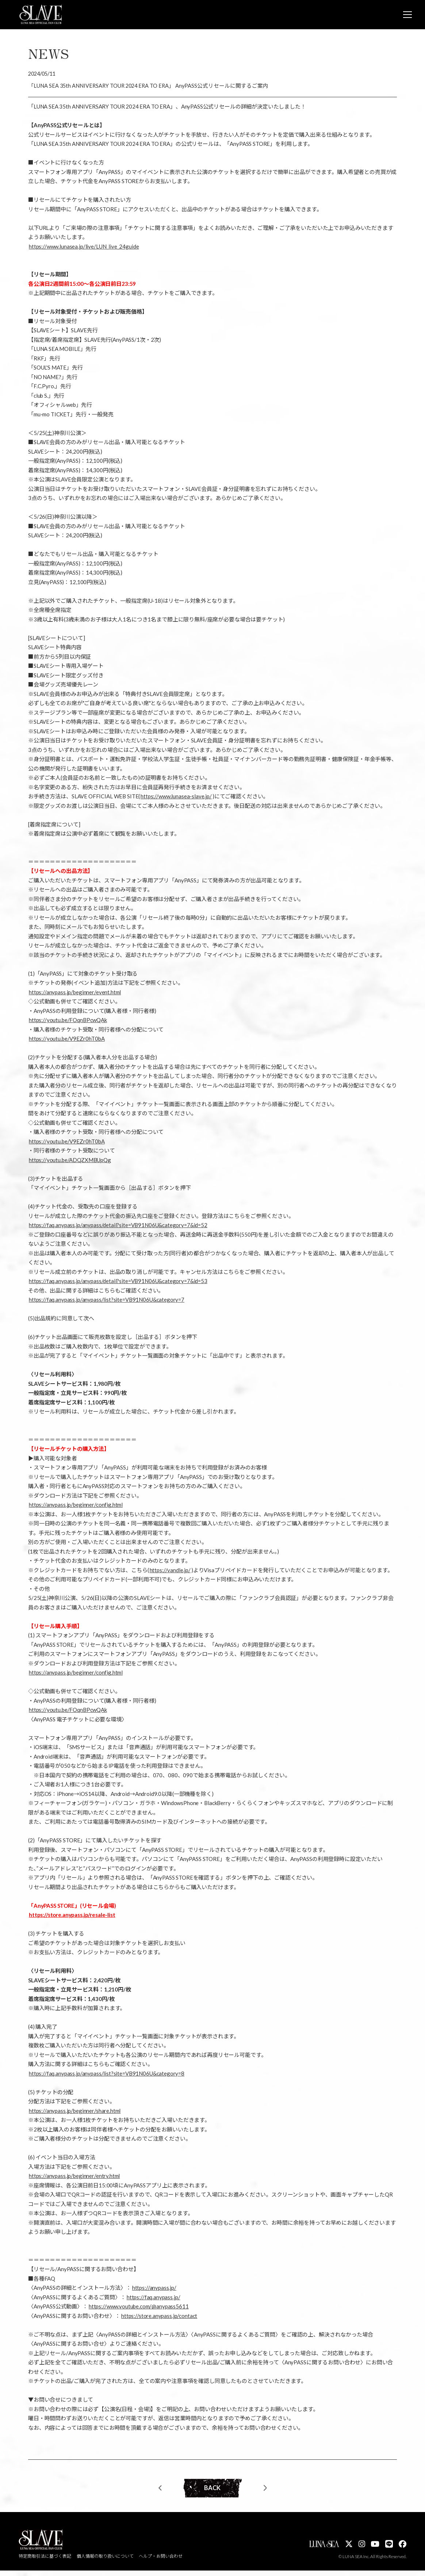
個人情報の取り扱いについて (105, 2561)
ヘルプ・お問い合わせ (162, 2561)
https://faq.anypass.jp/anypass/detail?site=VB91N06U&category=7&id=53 (118, 1282)
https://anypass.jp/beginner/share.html (74, 2112)
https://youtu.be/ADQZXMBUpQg (70, 1161)
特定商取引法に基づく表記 (45, 2561)
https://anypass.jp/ (154, 2289)
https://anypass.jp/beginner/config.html (76, 1506)
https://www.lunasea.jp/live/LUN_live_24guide (84, 248)
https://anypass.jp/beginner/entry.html (74, 2177)
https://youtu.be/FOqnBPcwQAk (68, 1021)
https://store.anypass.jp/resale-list (72, 1916)
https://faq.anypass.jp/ (153, 2298)
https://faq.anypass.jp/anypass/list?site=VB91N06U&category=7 (106, 1301)
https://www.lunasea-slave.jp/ (176, 797)
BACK (212, 2490)
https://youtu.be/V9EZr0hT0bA (67, 1040)
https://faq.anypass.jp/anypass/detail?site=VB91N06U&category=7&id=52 (118, 1226)
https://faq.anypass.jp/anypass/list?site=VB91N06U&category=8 (106, 2075)
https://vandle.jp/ (170, 1571)
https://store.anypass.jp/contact (159, 2317)
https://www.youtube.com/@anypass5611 (139, 2307)
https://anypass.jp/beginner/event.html (75, 993)
